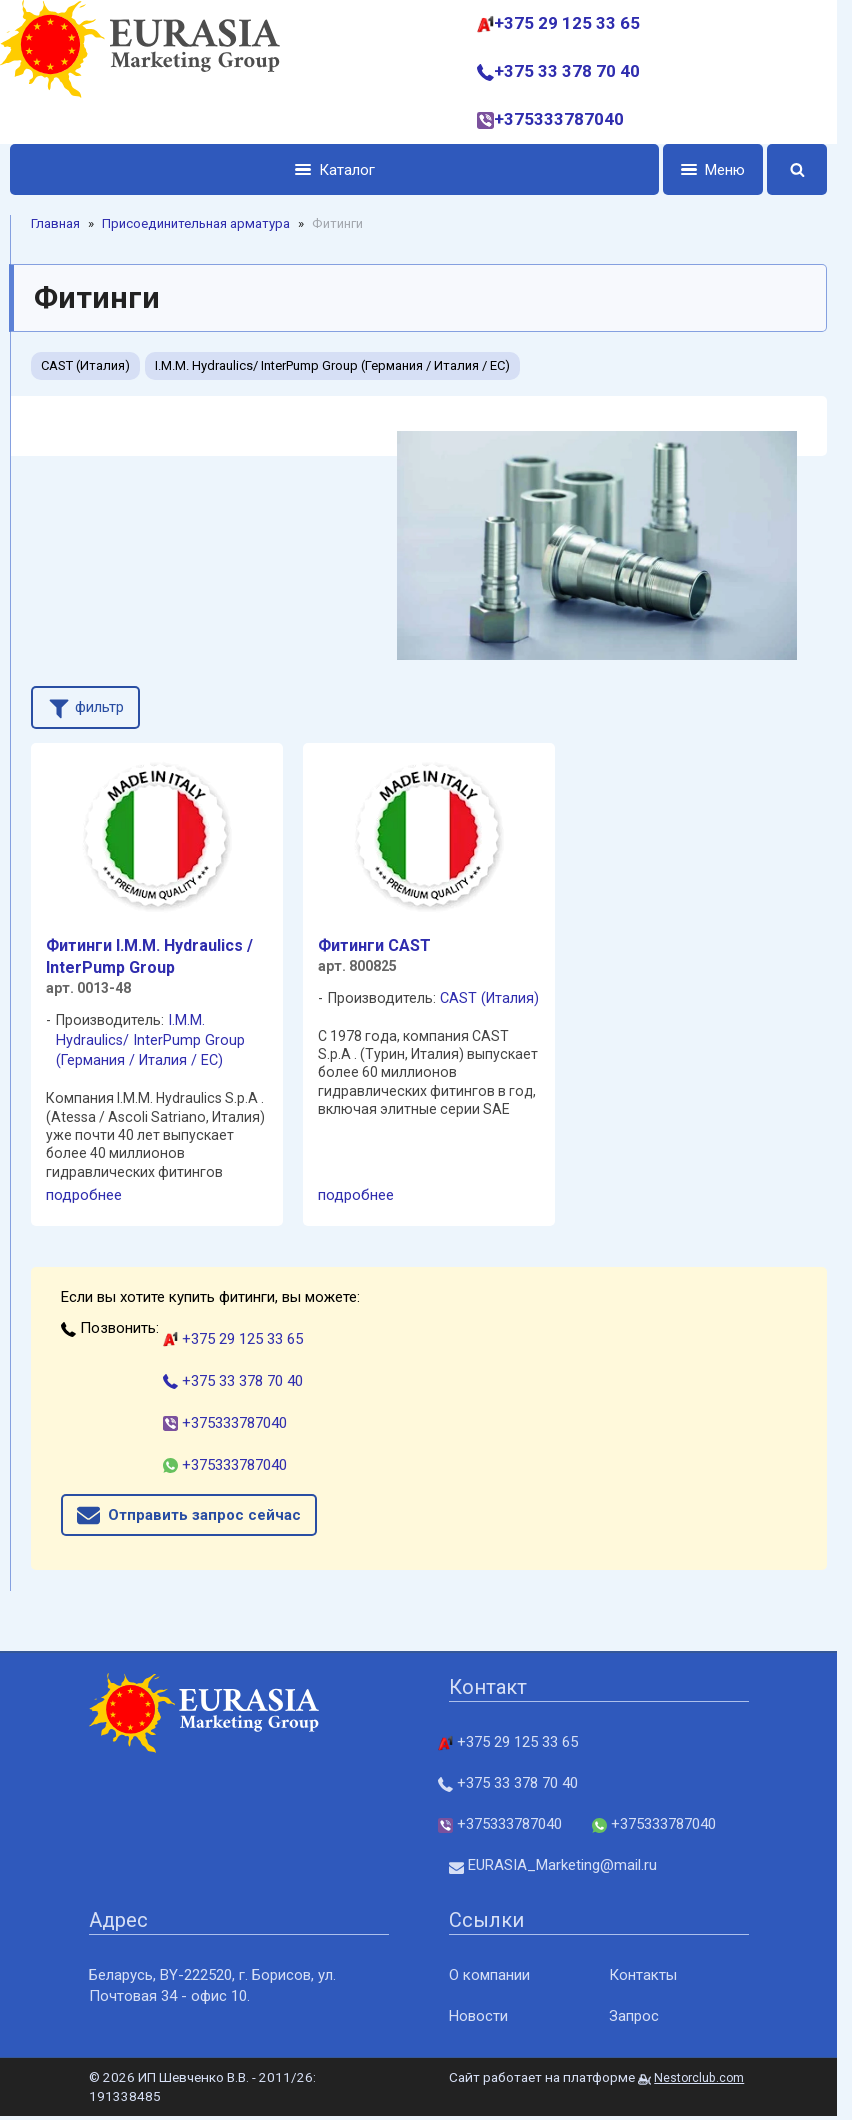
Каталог (335, 170)
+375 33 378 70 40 (558, 71)
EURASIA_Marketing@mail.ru (553, 1865)
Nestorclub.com (699, 2078)
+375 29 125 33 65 (558, 23)
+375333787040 (550, 119)
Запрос (634, 2016)
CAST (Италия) (85, 365)
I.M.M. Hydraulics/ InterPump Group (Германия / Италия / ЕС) (332, 365)
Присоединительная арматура (196, 223)
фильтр (85, 706)
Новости (478, 2016)
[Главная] (140, 72)
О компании (489, 1975)
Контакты (643, 1975)
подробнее (84, 1195)
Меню (713, 170)
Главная (55, 223)
